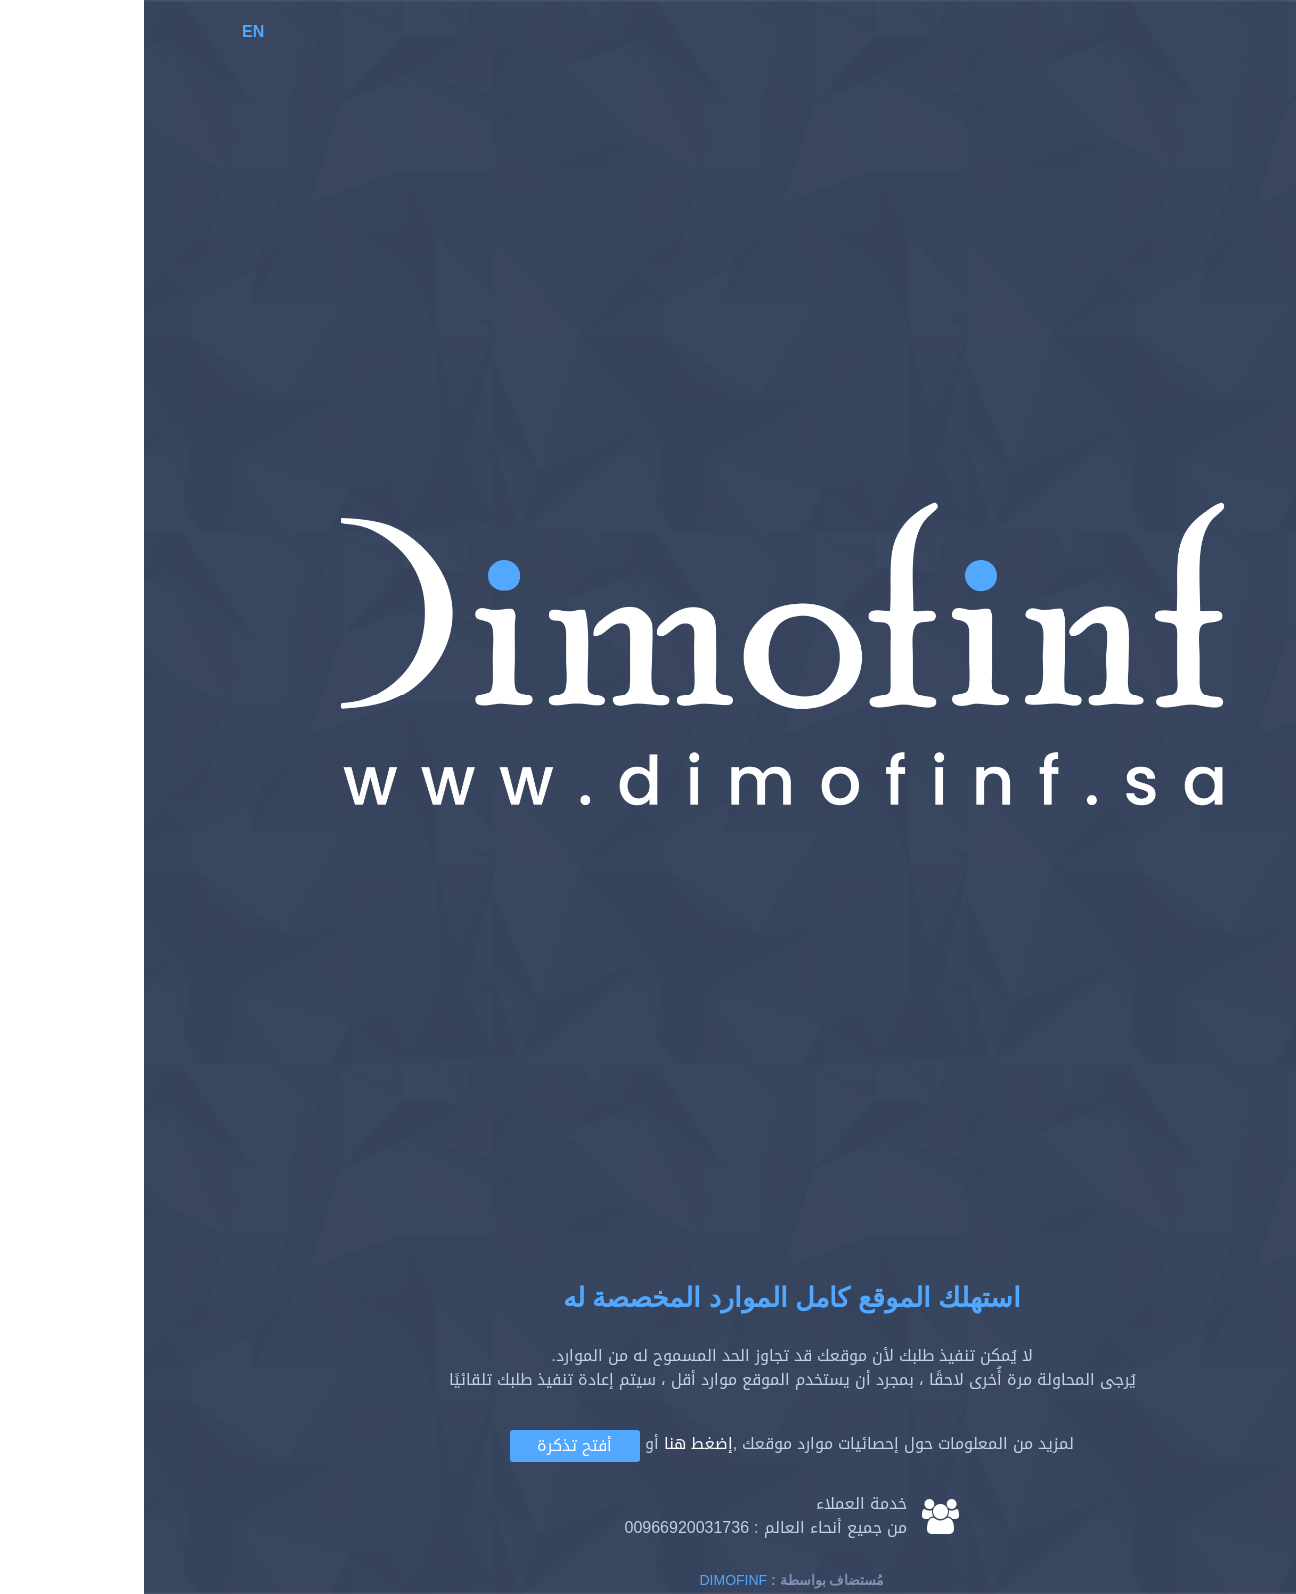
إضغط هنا (554, 1443)
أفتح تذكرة (430, 1445)
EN (109, 31)
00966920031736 (542, 1527)
